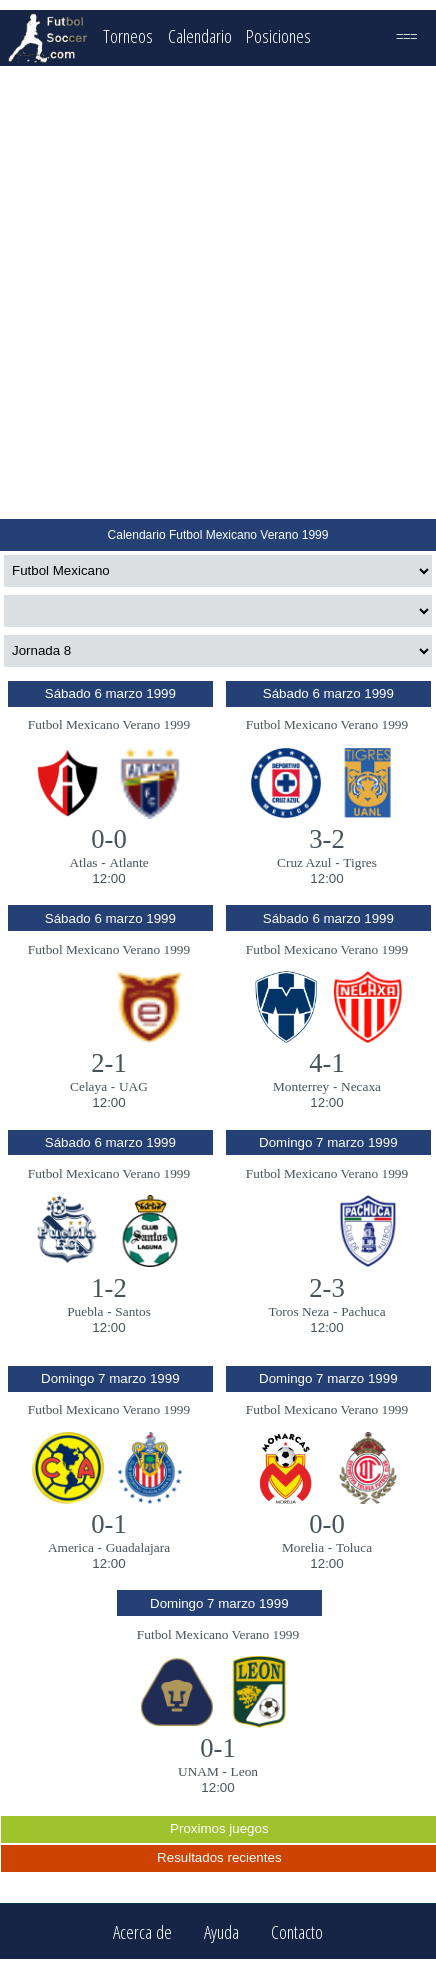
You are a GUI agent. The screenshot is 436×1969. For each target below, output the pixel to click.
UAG (133, 1086)
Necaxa (361, 1086)
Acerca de (142, 1931)
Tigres (360, 862)
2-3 (327, 1288)
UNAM (198, 1771)
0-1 (109, 1524)
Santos (133, 1311)
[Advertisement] (216, 292)
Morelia (303, 1547)
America (71, 1547)
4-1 (327, 1063)
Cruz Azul (304, 862)
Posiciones (278, 35)
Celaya (88, 1086)
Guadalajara (138, 1547)
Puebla (85, 1311)
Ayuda (221, 1931)
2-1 (109, 1063)
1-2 (109, 1288)
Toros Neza (298, 1311)
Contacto (297, 1931)
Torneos (128, 35)
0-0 (109, 839)
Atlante (128, 862)
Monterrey (301, 1086)
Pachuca (363, 1311)
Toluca (354, 1547)
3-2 (327, 839)
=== (406, 35)
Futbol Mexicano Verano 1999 (109, 724)
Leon (244, 1771)
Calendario (200, 35)
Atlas (83, 862)
